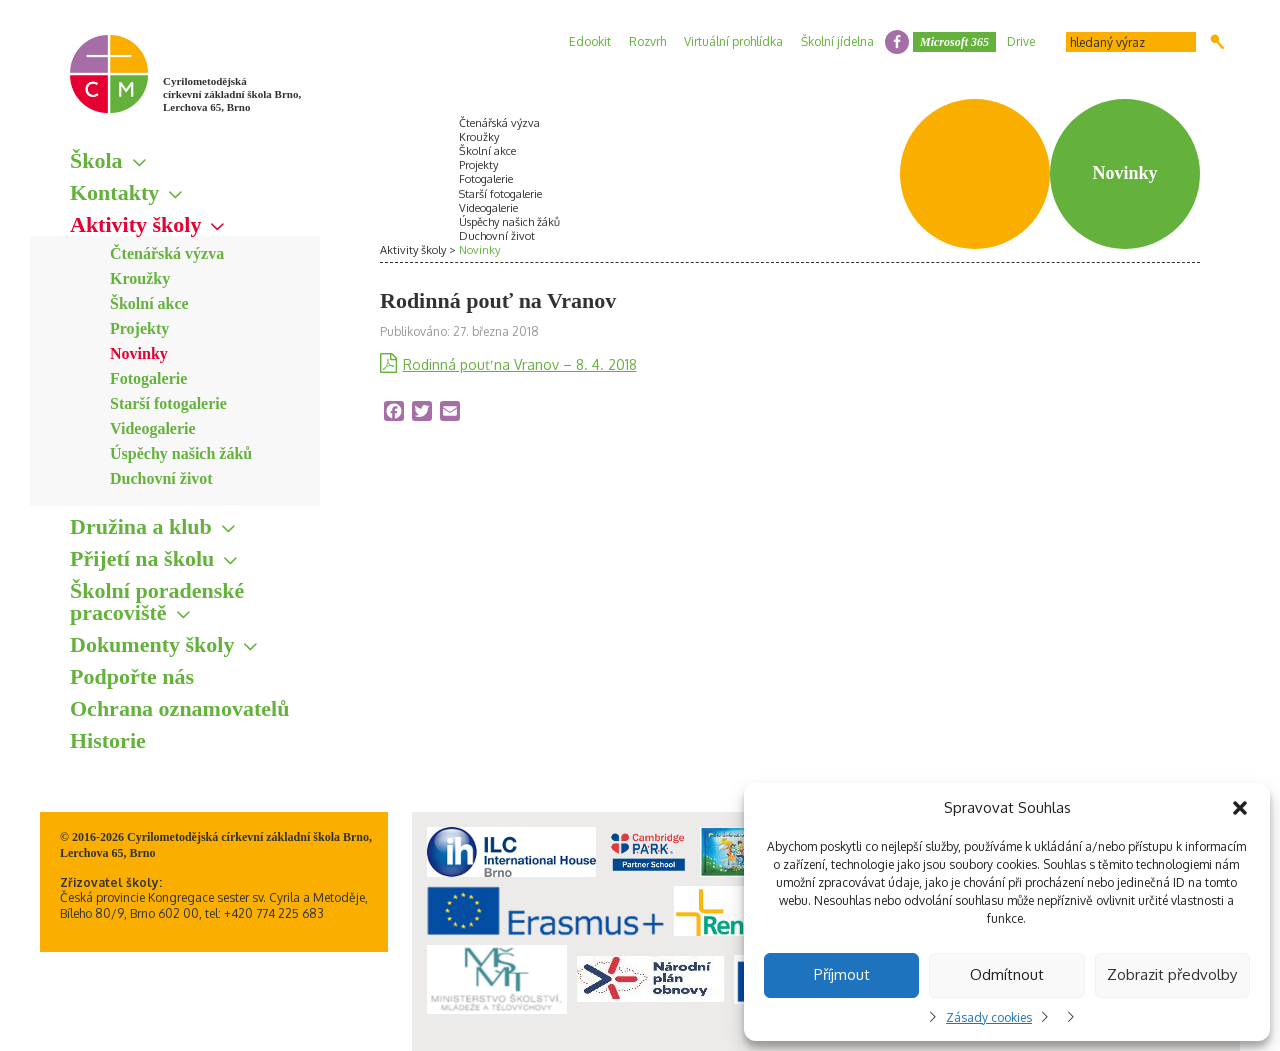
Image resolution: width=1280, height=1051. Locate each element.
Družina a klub (141, 526)
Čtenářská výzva (167, 253)
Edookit (590, 41)
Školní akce (149, 303)
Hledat (1217, 42)
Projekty (139, 328)
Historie (108, 740)
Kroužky (140, 278)
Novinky (139, 353)
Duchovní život (161, 478)
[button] (1240, 808)
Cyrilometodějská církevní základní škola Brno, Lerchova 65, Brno (232, 94)
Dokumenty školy (152, 644)
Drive (1021, 41)
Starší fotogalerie (168, 403)
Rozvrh (647, 41)
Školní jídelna (837, 41)
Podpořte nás (132, 676)
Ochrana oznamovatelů (179, 708)
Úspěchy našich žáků (181, 453)
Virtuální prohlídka (733, 41)
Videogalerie (153, 428)
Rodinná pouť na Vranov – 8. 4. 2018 (520, 364)
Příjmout (842, 974)
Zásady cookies (989, 1017)
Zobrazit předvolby (1172, 974)
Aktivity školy (135, 224)
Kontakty (114, 192)
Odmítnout (1007, 974)
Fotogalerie (148, 378)
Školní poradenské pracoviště (157, 601)
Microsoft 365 (954, 42)
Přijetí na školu (142, 558)
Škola (96, 160)
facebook (897, 42)
